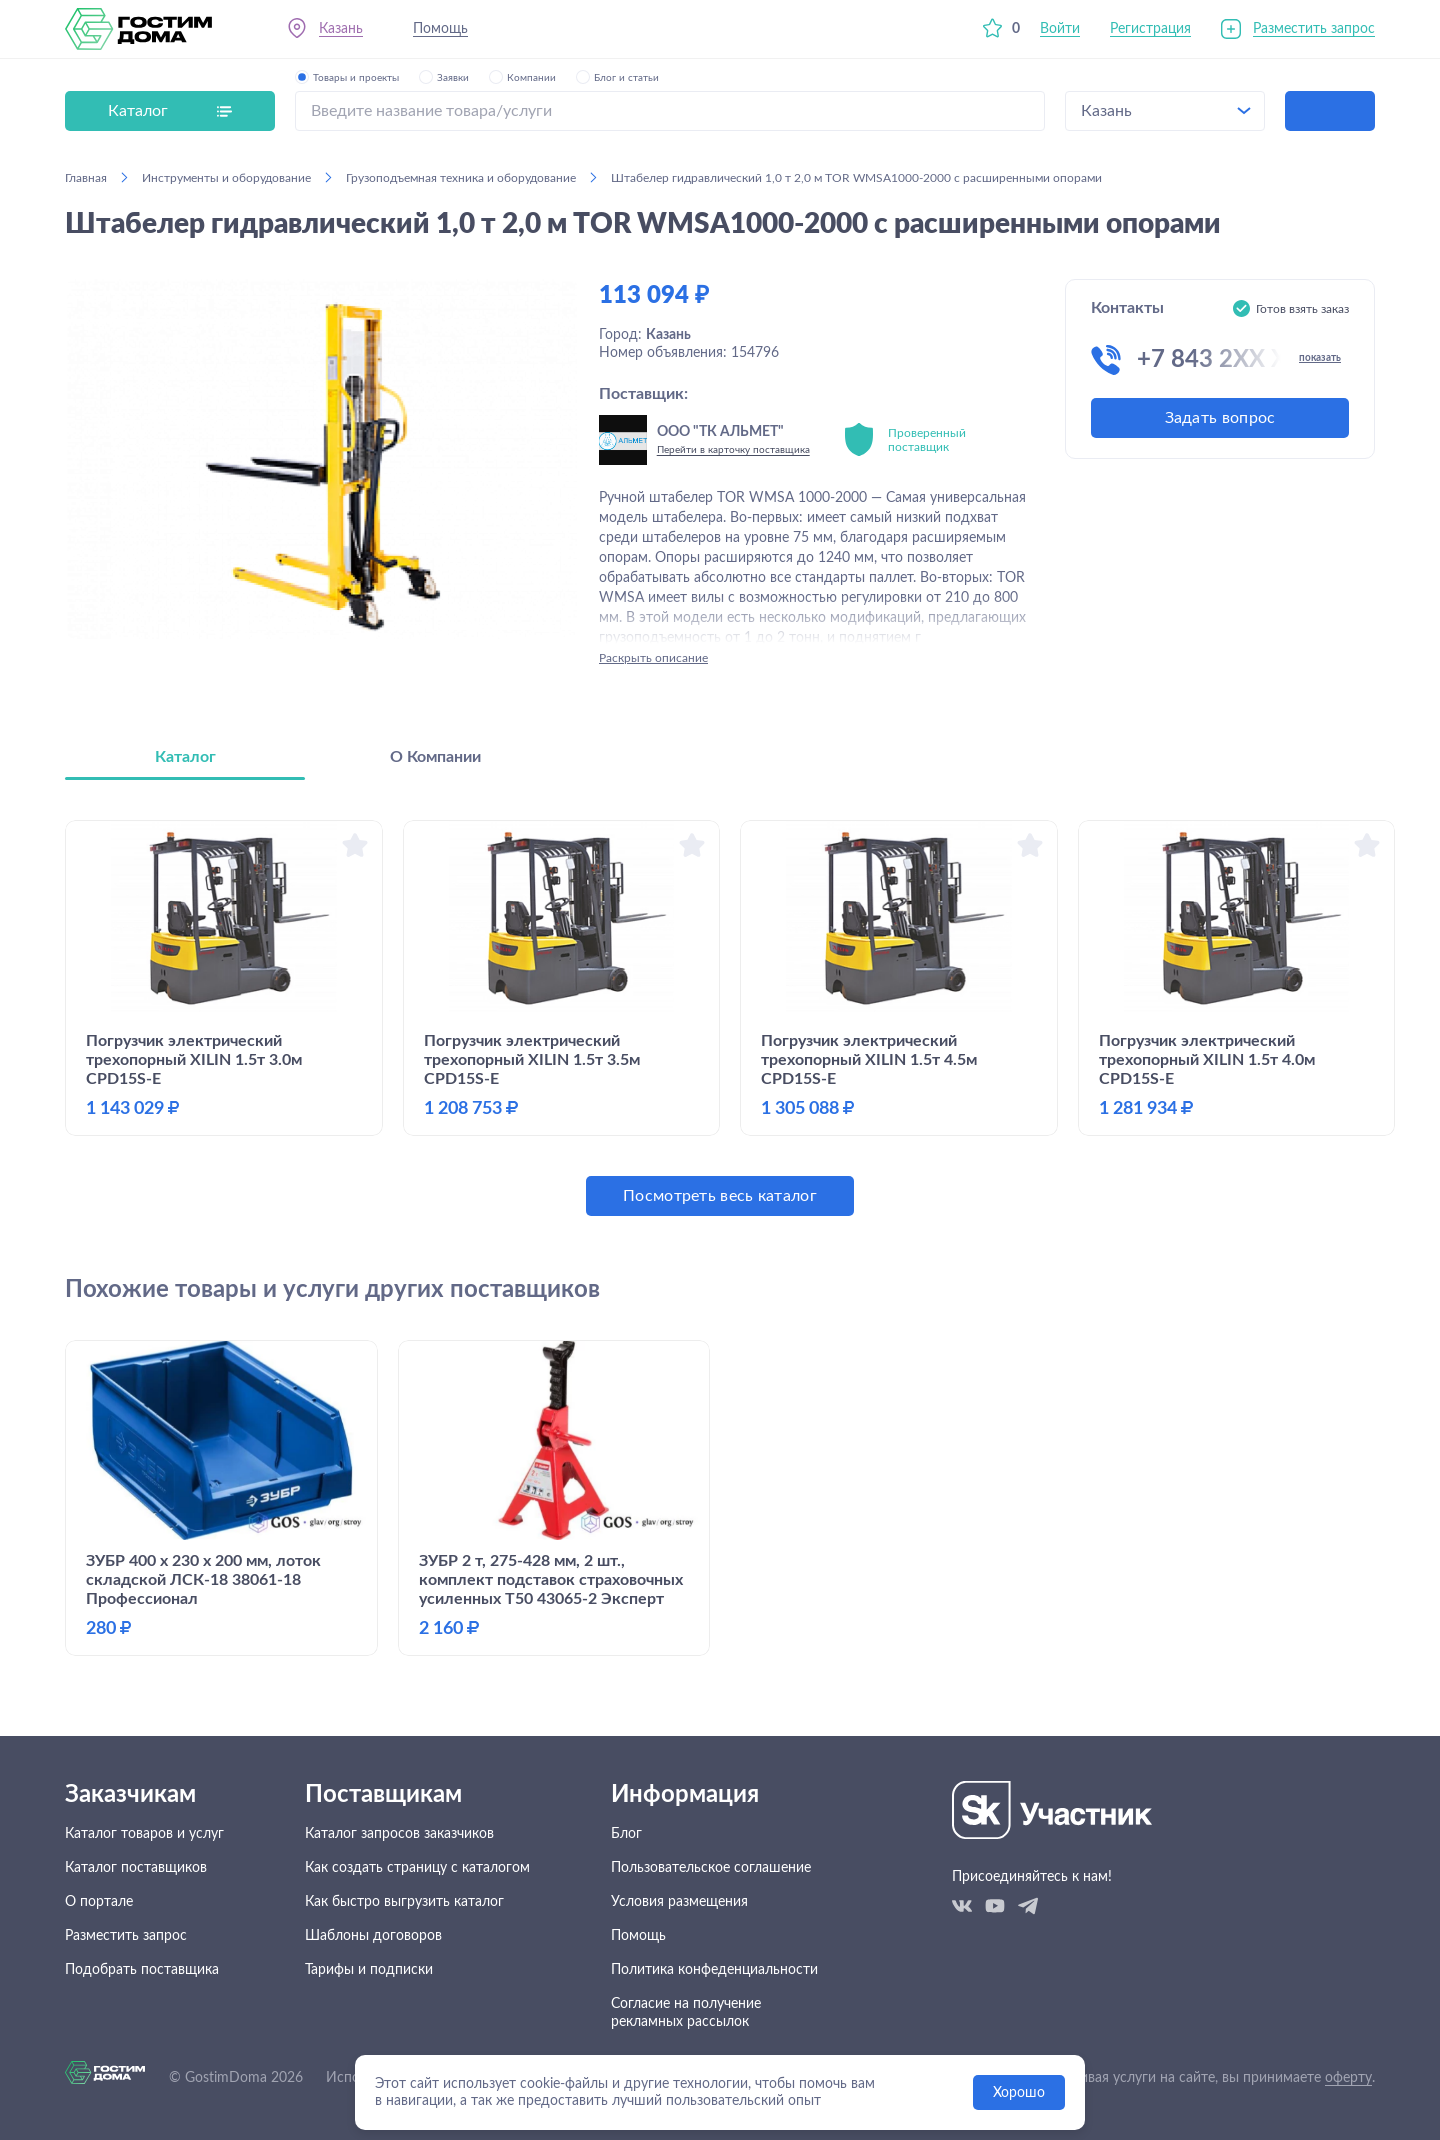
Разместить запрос (1314, 29)
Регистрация (1150, 29)
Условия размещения (679, 1902)
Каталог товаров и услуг (144, 1834)
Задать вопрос (1220, 418)
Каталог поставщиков (136, 1868)
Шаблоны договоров (373, 1936)
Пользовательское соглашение (711, 1868)
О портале (99, 1902)
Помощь (440, 29)
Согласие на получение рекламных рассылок (686, 2013)
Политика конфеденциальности (714, 1970)
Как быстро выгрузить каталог (404, 1902)
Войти (1060, 29)
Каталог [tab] (185, 757)
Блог (626, 1834)
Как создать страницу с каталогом (417, 1868)
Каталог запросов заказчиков (399, 1834)
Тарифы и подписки (369, 1970)
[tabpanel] (720, 1018)
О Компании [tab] (435, 757)
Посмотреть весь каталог (720, 1196)
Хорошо (1019, 2093)
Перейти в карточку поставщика (733, 450)
